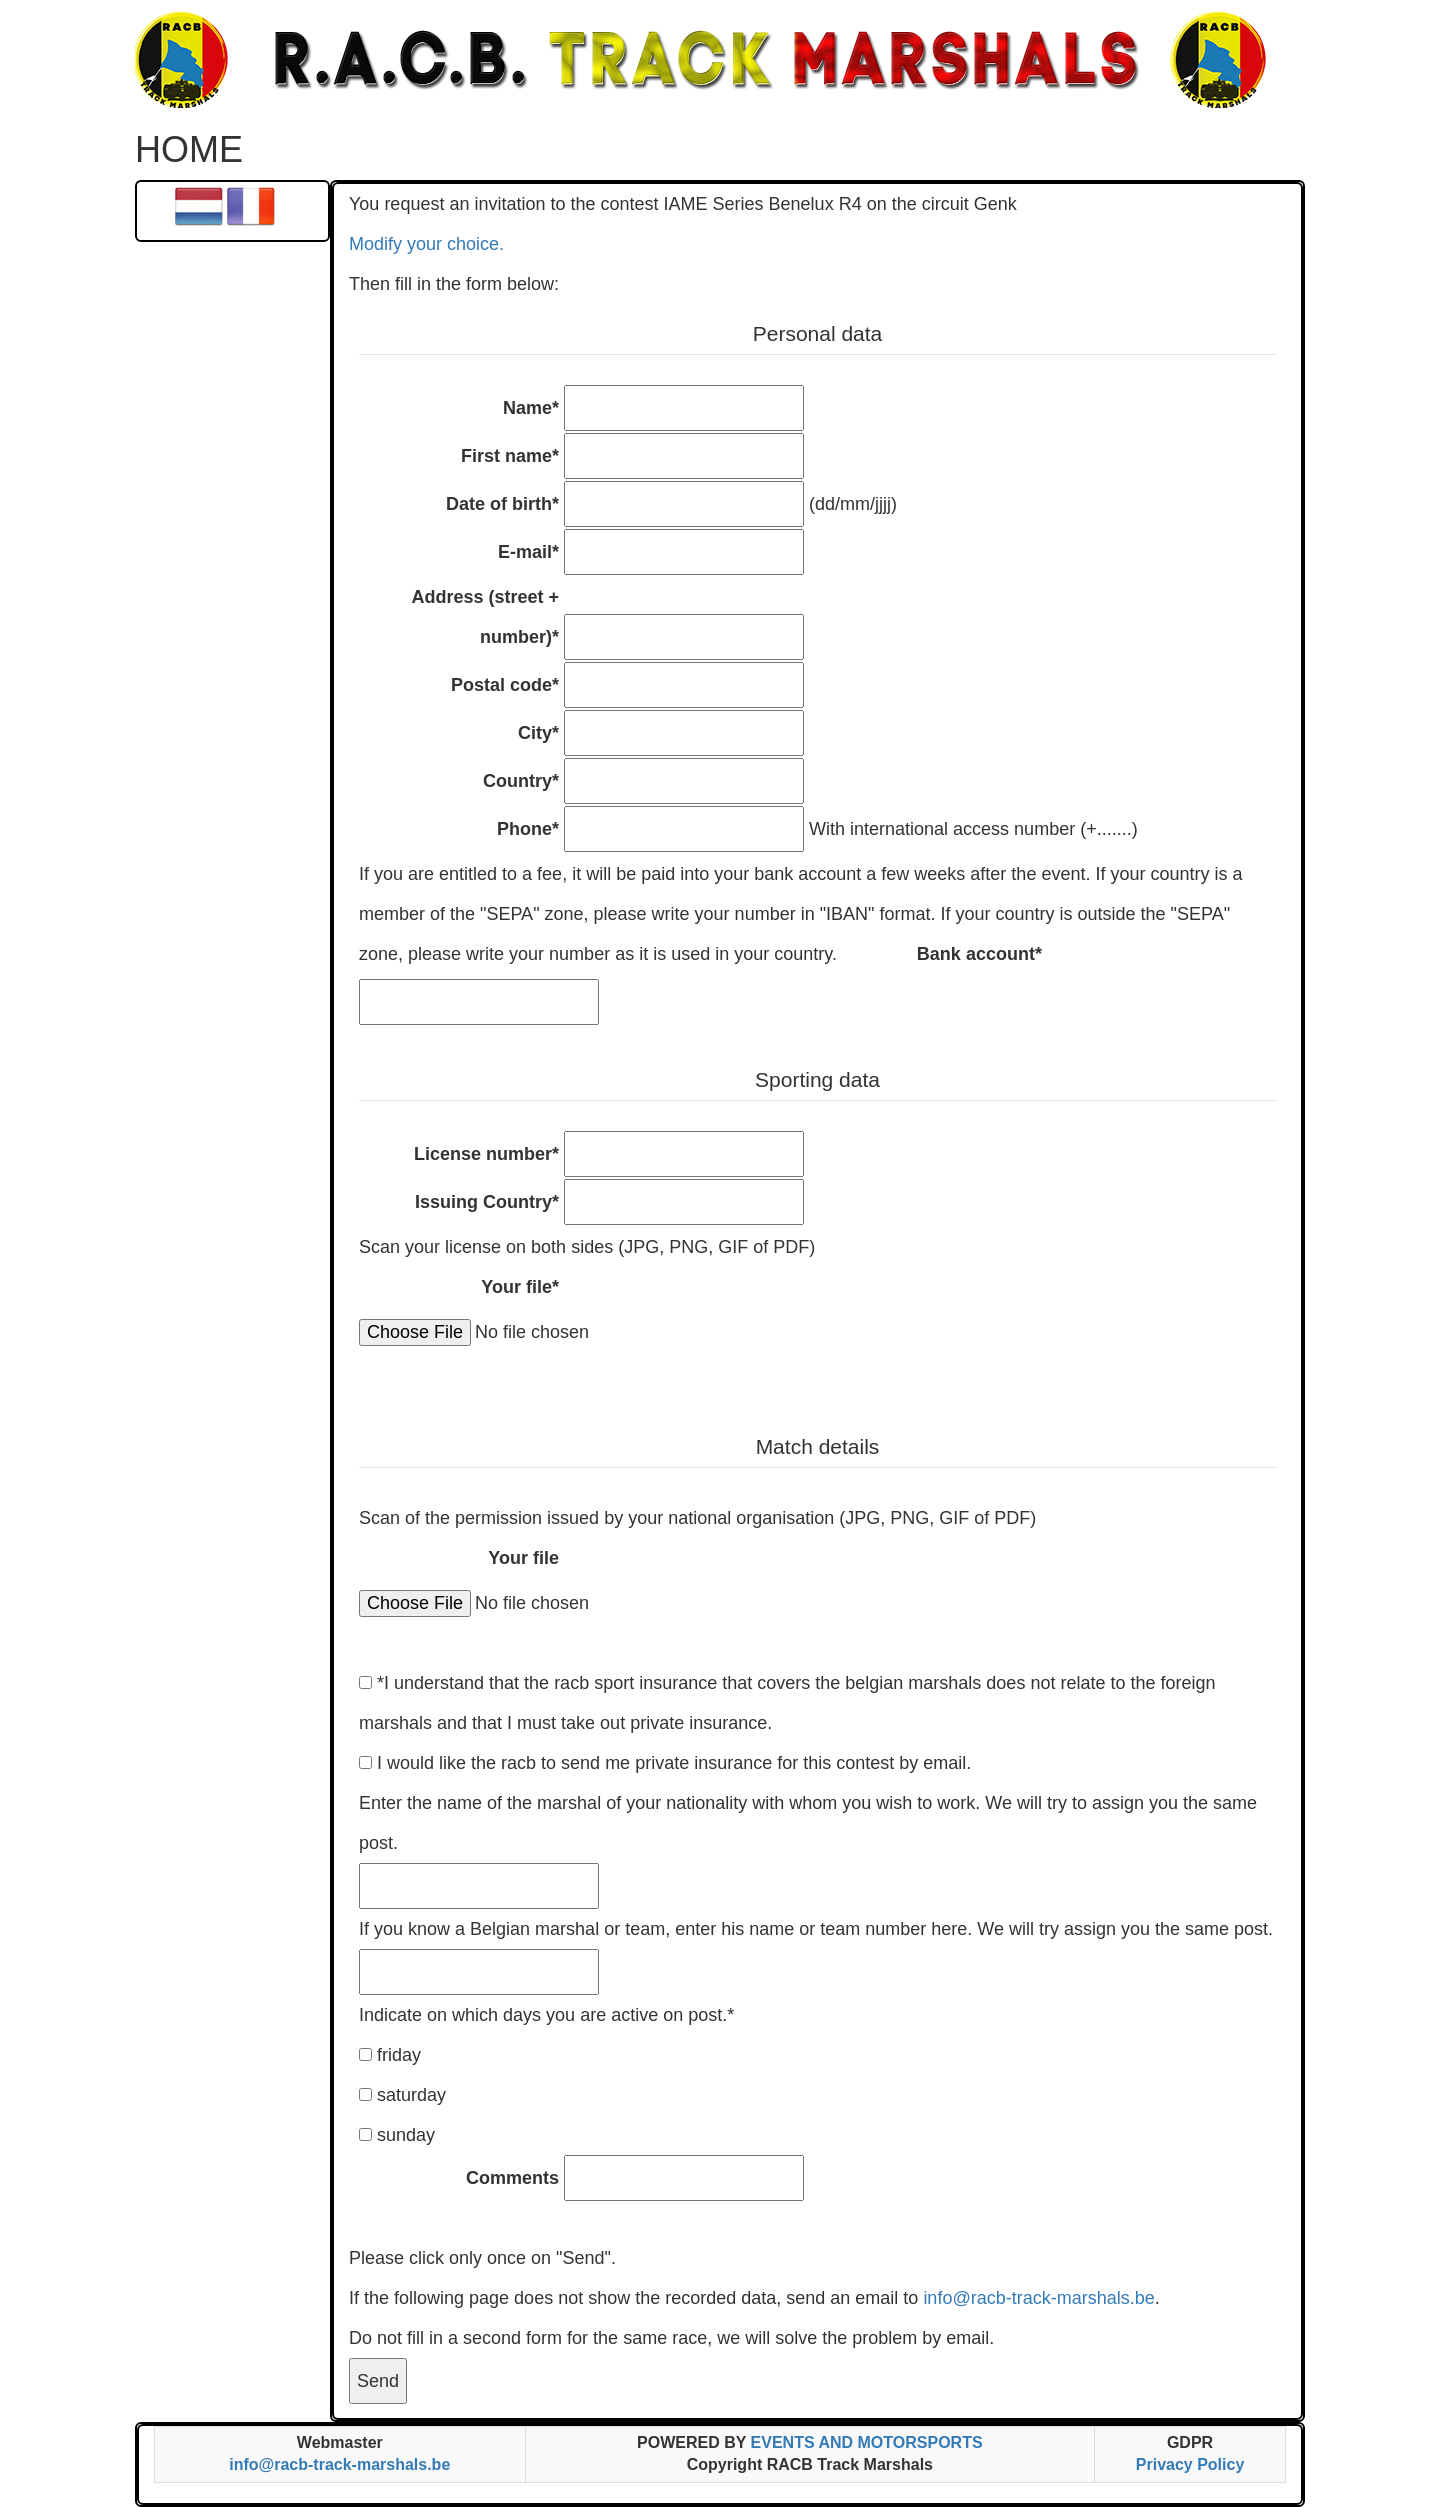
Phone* (528, 829)
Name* (531, 408)
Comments (512, 2178)
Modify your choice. (426, 244)
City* (538, 733)
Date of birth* (502, 504)
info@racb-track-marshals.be (1038, 2298)
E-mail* (528, 552)
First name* (510, 456)
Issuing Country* (487, 1202)
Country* (521, 781)
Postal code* (505, 685)
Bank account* (979, 954)
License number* (486, 1154)
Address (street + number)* (485, 617)
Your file (523, 1558)
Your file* (520, 1287)
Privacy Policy (1190, 2464)
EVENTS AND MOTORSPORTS (867, 2442)
